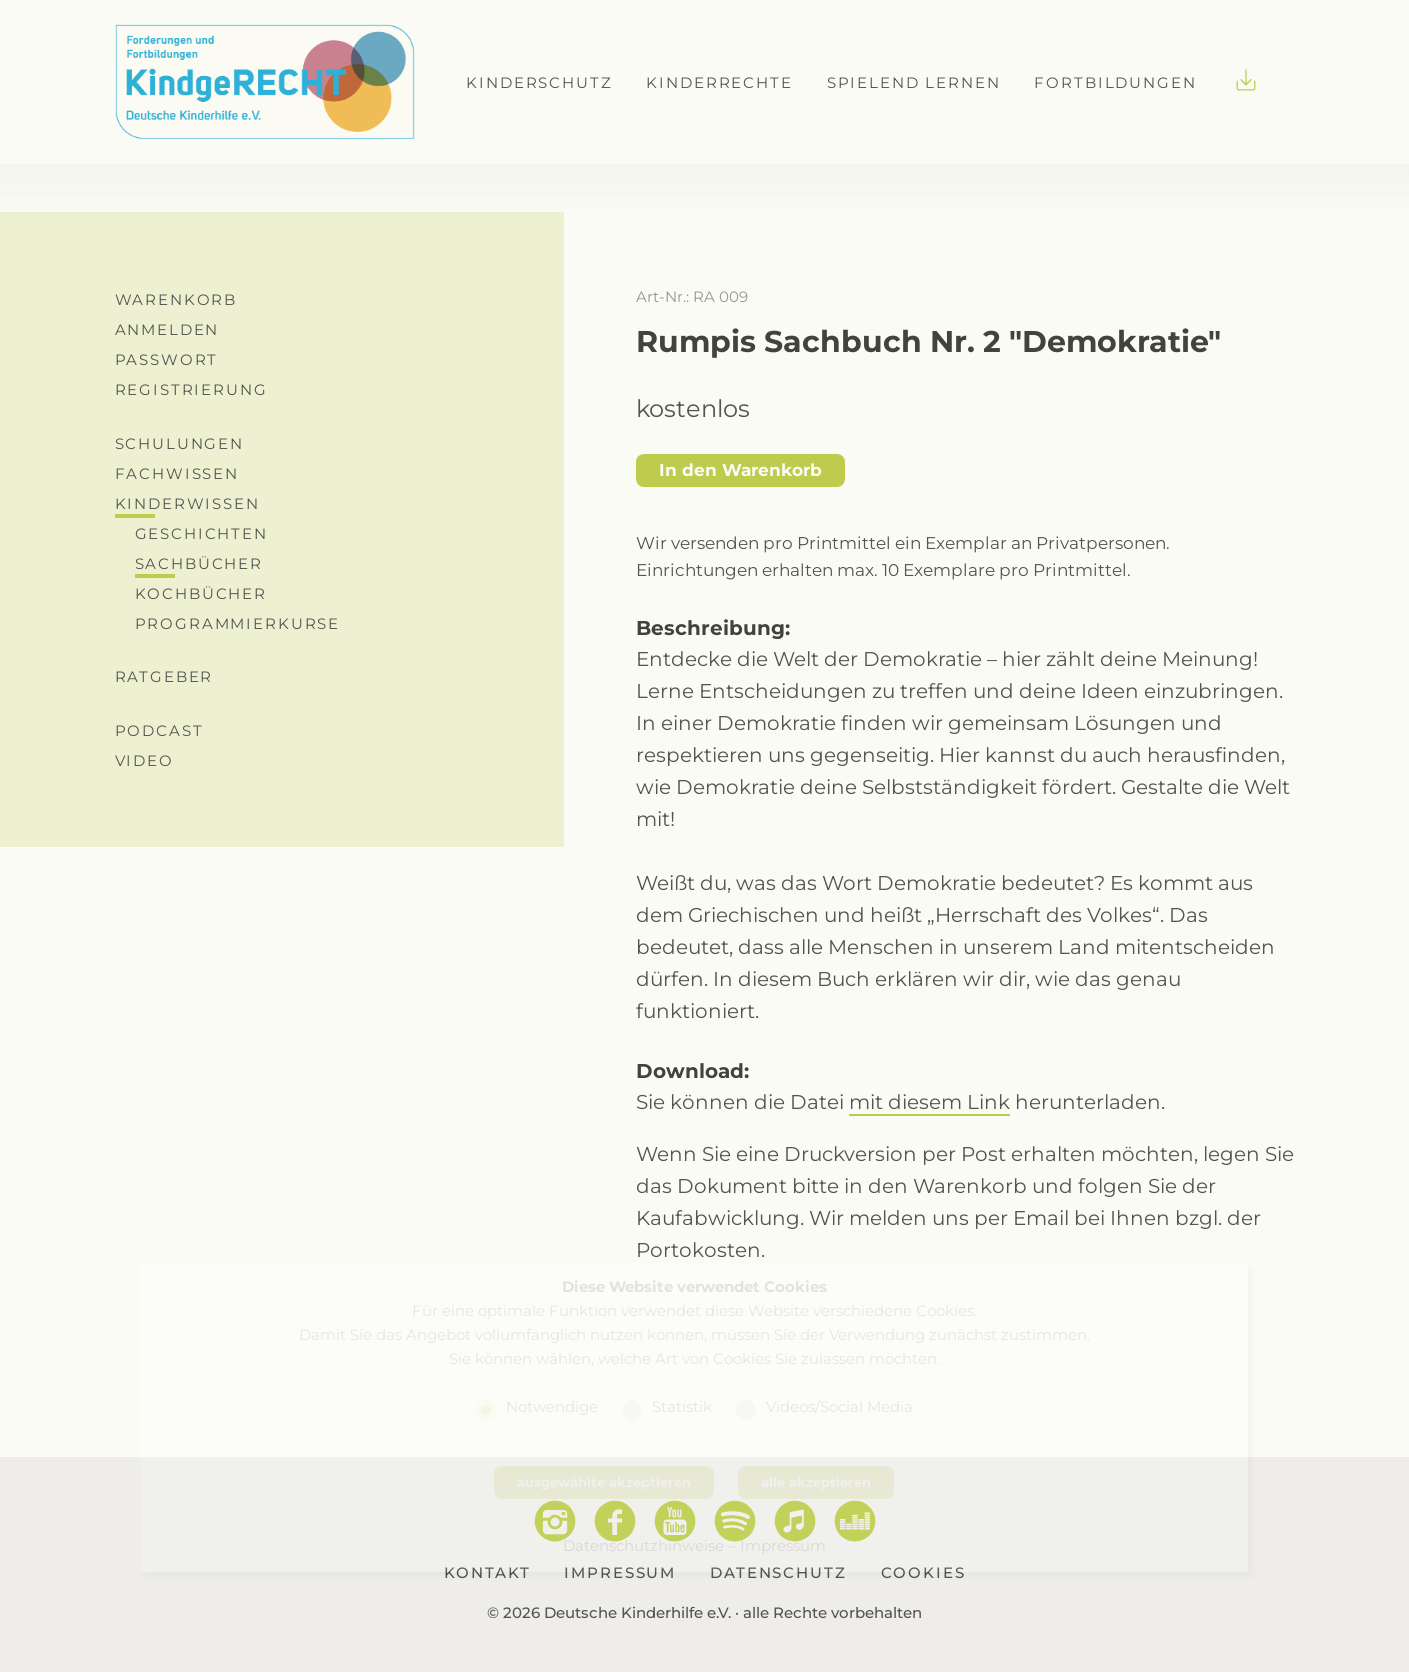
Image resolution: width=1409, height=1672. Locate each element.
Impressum (783, 1545)
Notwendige (552, 1406)
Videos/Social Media (839, 1406)
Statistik (682, 1406)
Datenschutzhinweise (643, 1545)
